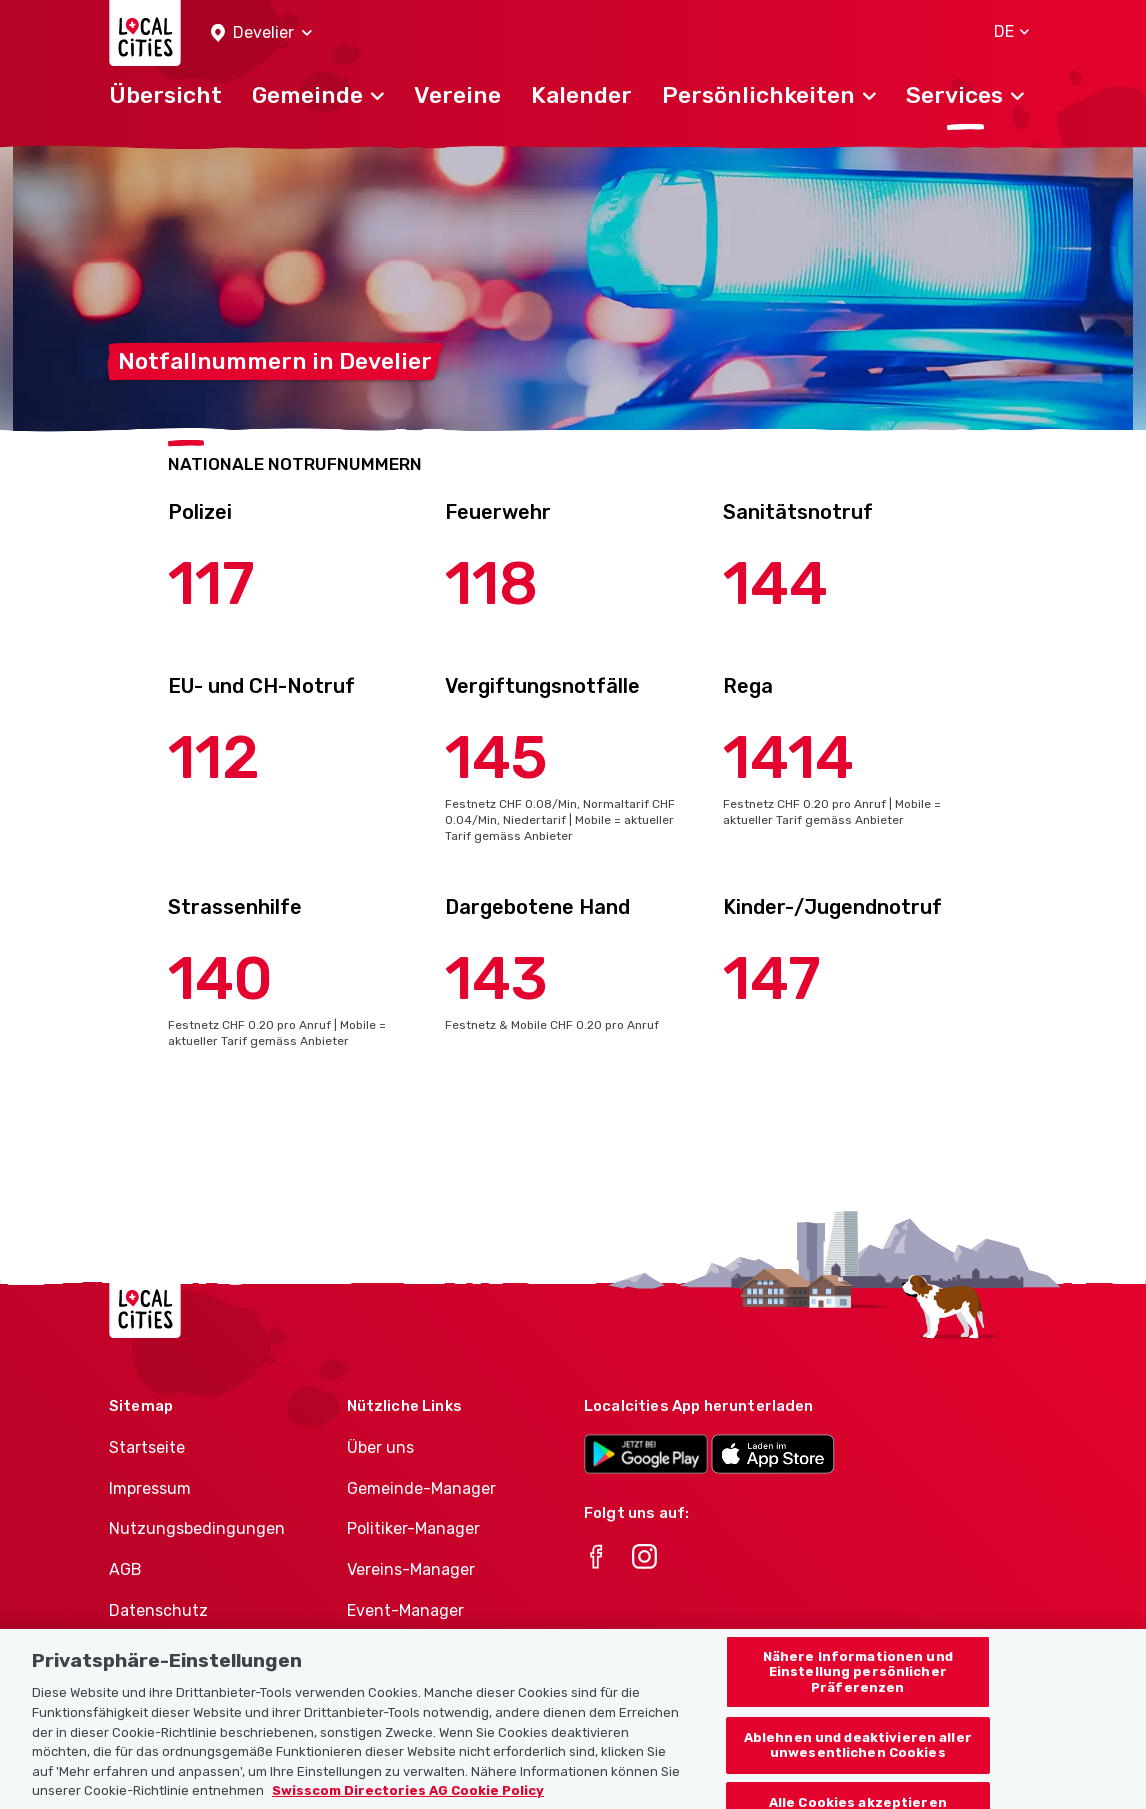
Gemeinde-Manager (421, 1488)
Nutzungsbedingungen (197, 1528)
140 (220, 978)
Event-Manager (405, 1610)
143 (496, 978)
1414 (788, 757)
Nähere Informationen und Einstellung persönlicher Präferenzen (858, 1696)
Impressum (150, 1488)
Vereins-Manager (411, 1569)
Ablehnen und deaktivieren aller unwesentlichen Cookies (858, 1769)
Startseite (147, 1447)
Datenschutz (158, 1610)
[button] (261, 33)
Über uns (380, 1447)
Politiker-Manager (413, 1528)
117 (211, 583)
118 (491, 583)
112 (214, 757)
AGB (125, 1569)
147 (772, 978)
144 (775, 583)
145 (496, 757)
